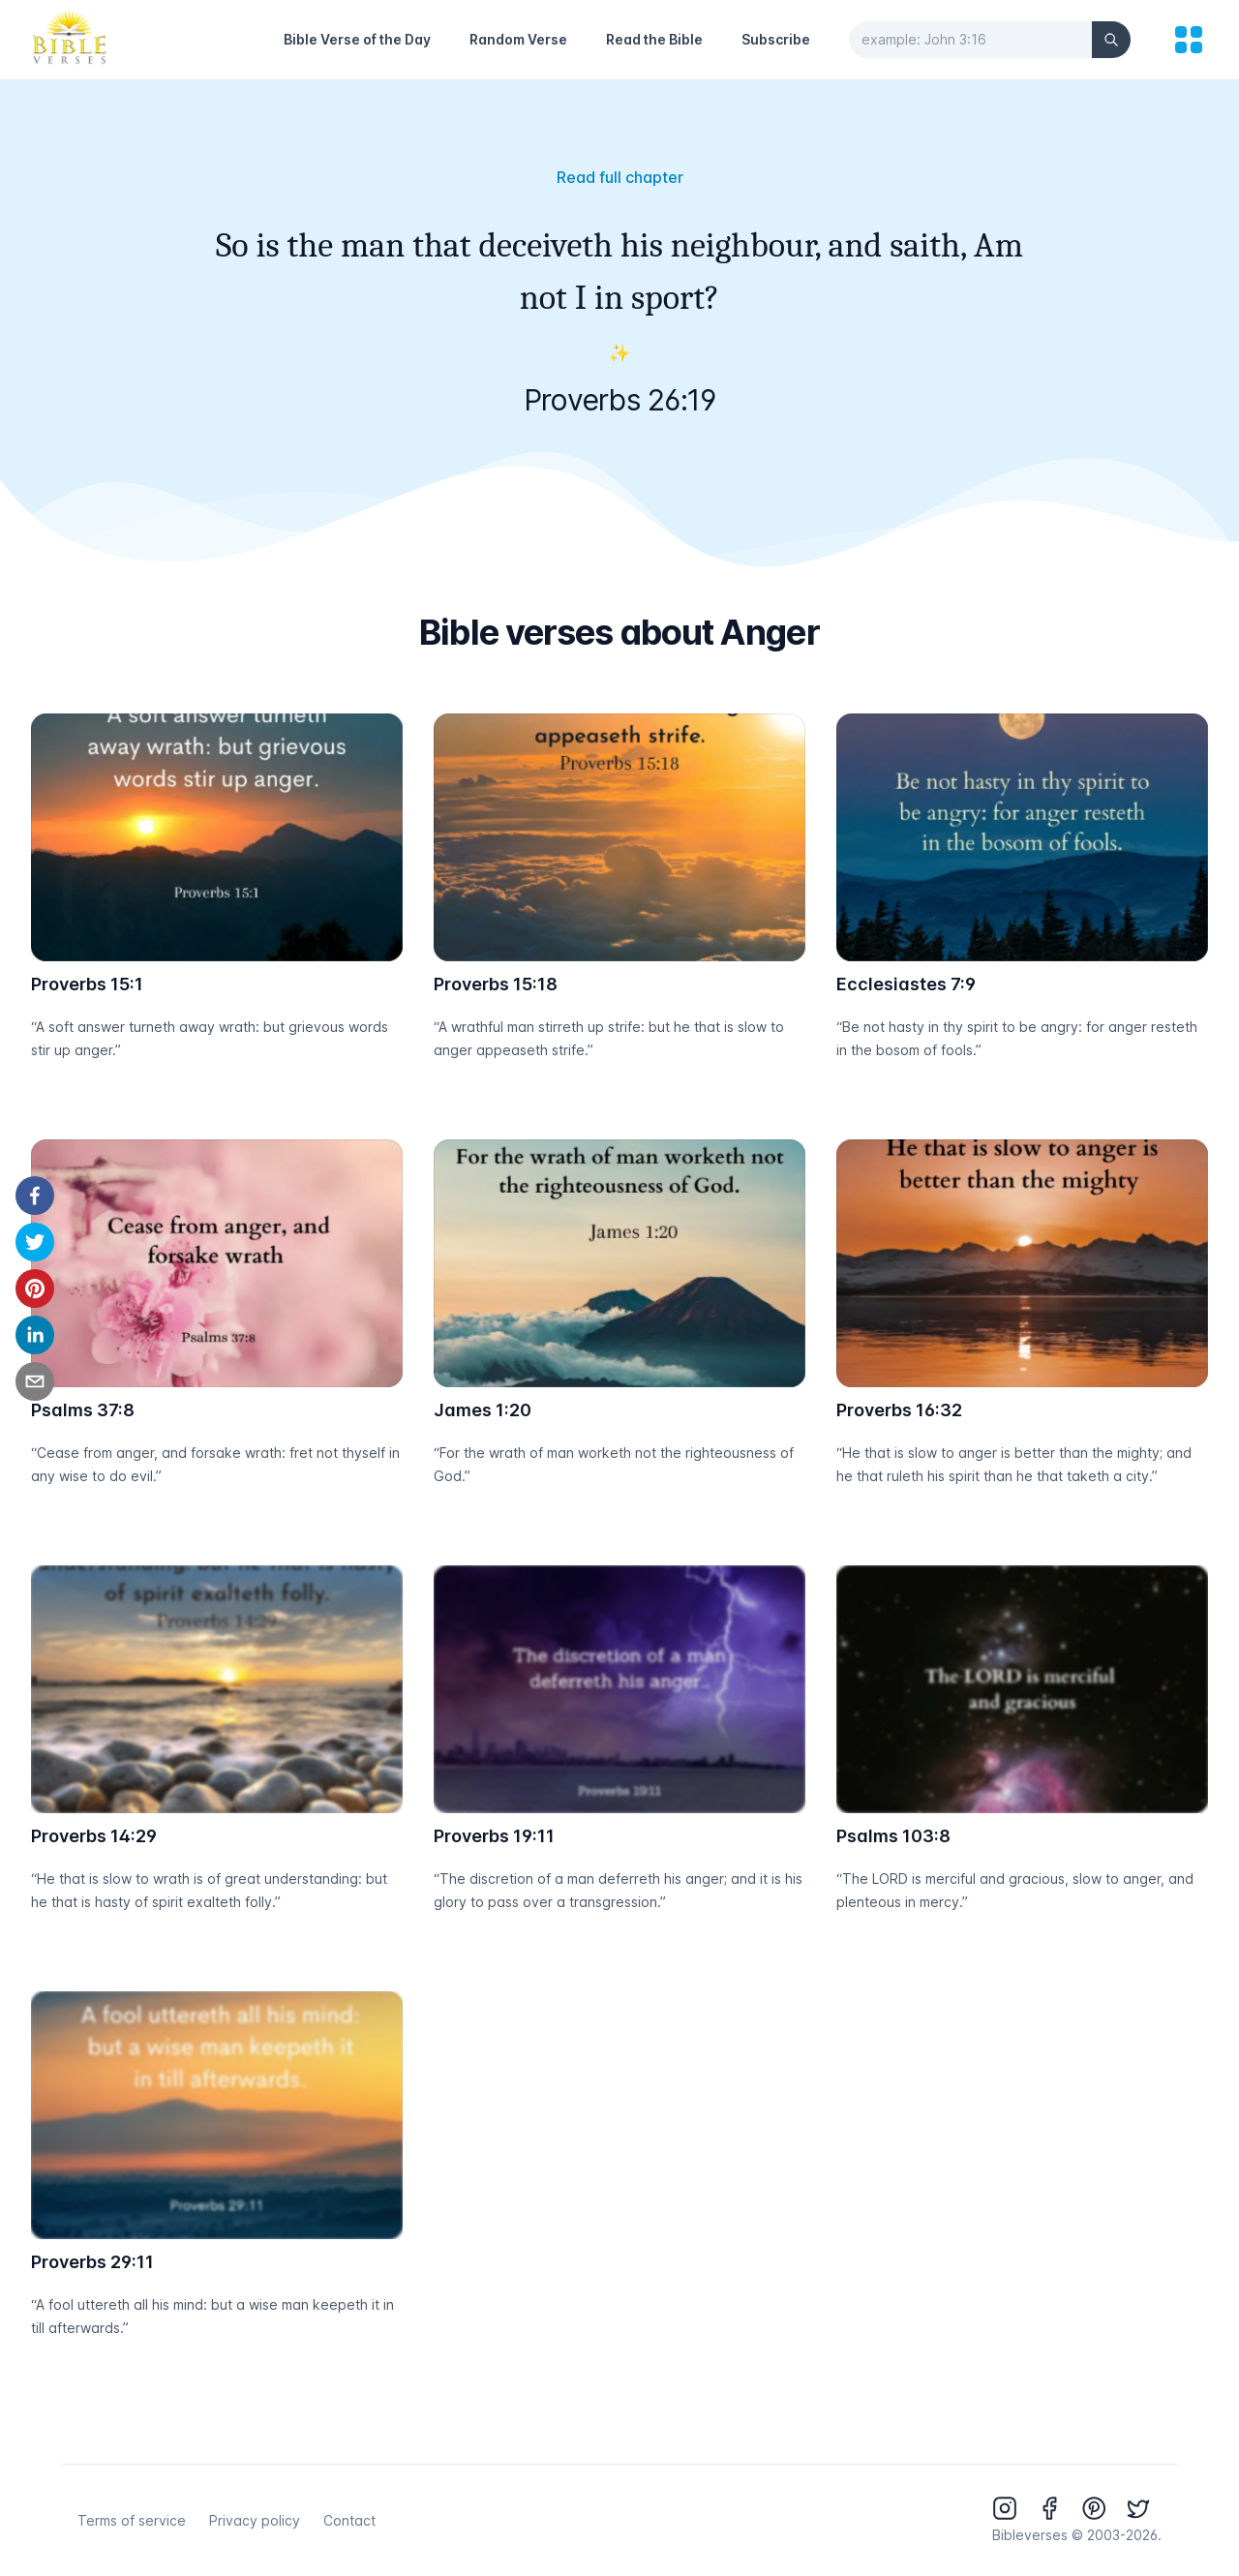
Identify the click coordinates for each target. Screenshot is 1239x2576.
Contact (349, 2520)
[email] (34, 1381)
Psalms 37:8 (83, 1410)
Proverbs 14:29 (94, 1836)
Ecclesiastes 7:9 (906, 984)
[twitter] (34, 1242)
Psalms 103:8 (893, 1836)
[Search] (1111, 39)
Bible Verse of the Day (357, 39)
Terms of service (131, 2520)
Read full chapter (620, 177)
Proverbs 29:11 (92, 2262)
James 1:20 (482, 1410)
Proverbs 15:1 (87, 984)
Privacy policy (254, 2520)
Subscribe (775, 39)
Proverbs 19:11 (494, 1836)
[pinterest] (34, 1288)
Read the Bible (654, 39)
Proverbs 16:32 (899, 1410)
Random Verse (518, 39)
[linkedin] (34, 1335)
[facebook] (34, 1195)
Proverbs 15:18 (496, 984)
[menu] (1188, 39)
